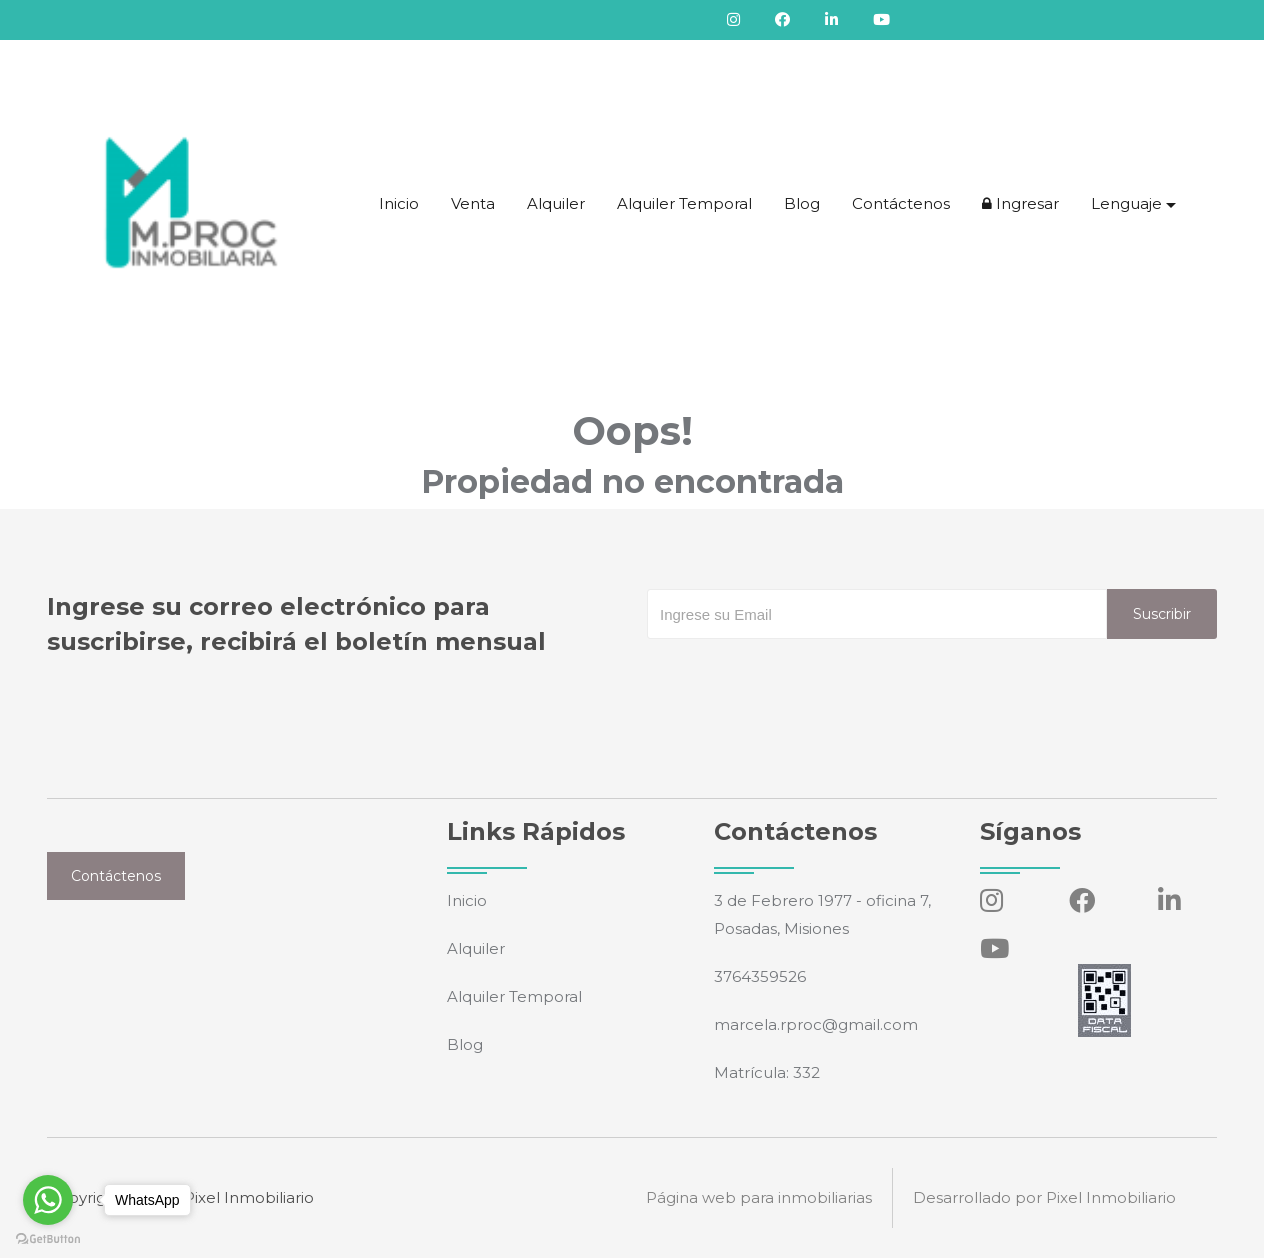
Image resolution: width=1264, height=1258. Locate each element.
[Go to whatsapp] (48, 1200)
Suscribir (1162, 614)
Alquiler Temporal (684, 203)
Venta (473, 203)
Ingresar (1020, 203)
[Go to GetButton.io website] (48, 1238)
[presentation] (799, 679)
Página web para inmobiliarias (759, 1197)
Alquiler (556, 203)
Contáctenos (901, 203)
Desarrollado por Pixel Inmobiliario (1044, 1197)
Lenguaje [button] (1126, 203)
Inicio (399, 203)
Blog (802, 203)
